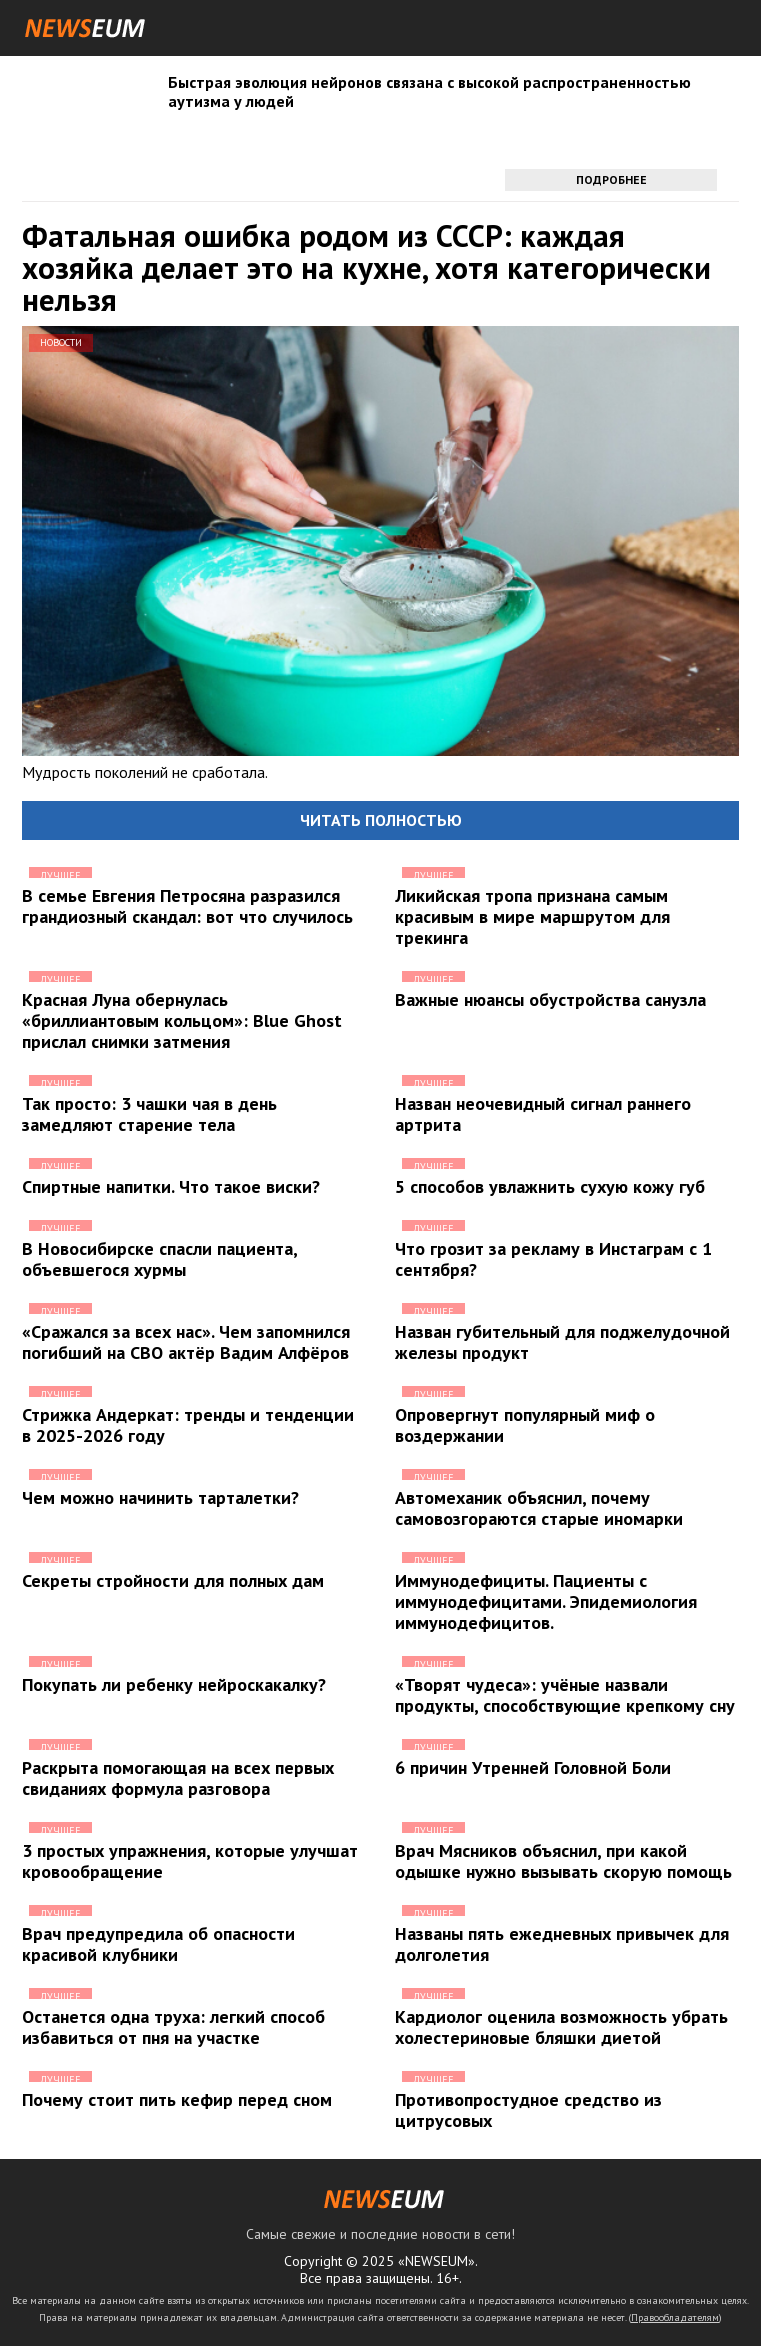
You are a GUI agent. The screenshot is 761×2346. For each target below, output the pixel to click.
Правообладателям (675, 2317)
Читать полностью (381, 820)
